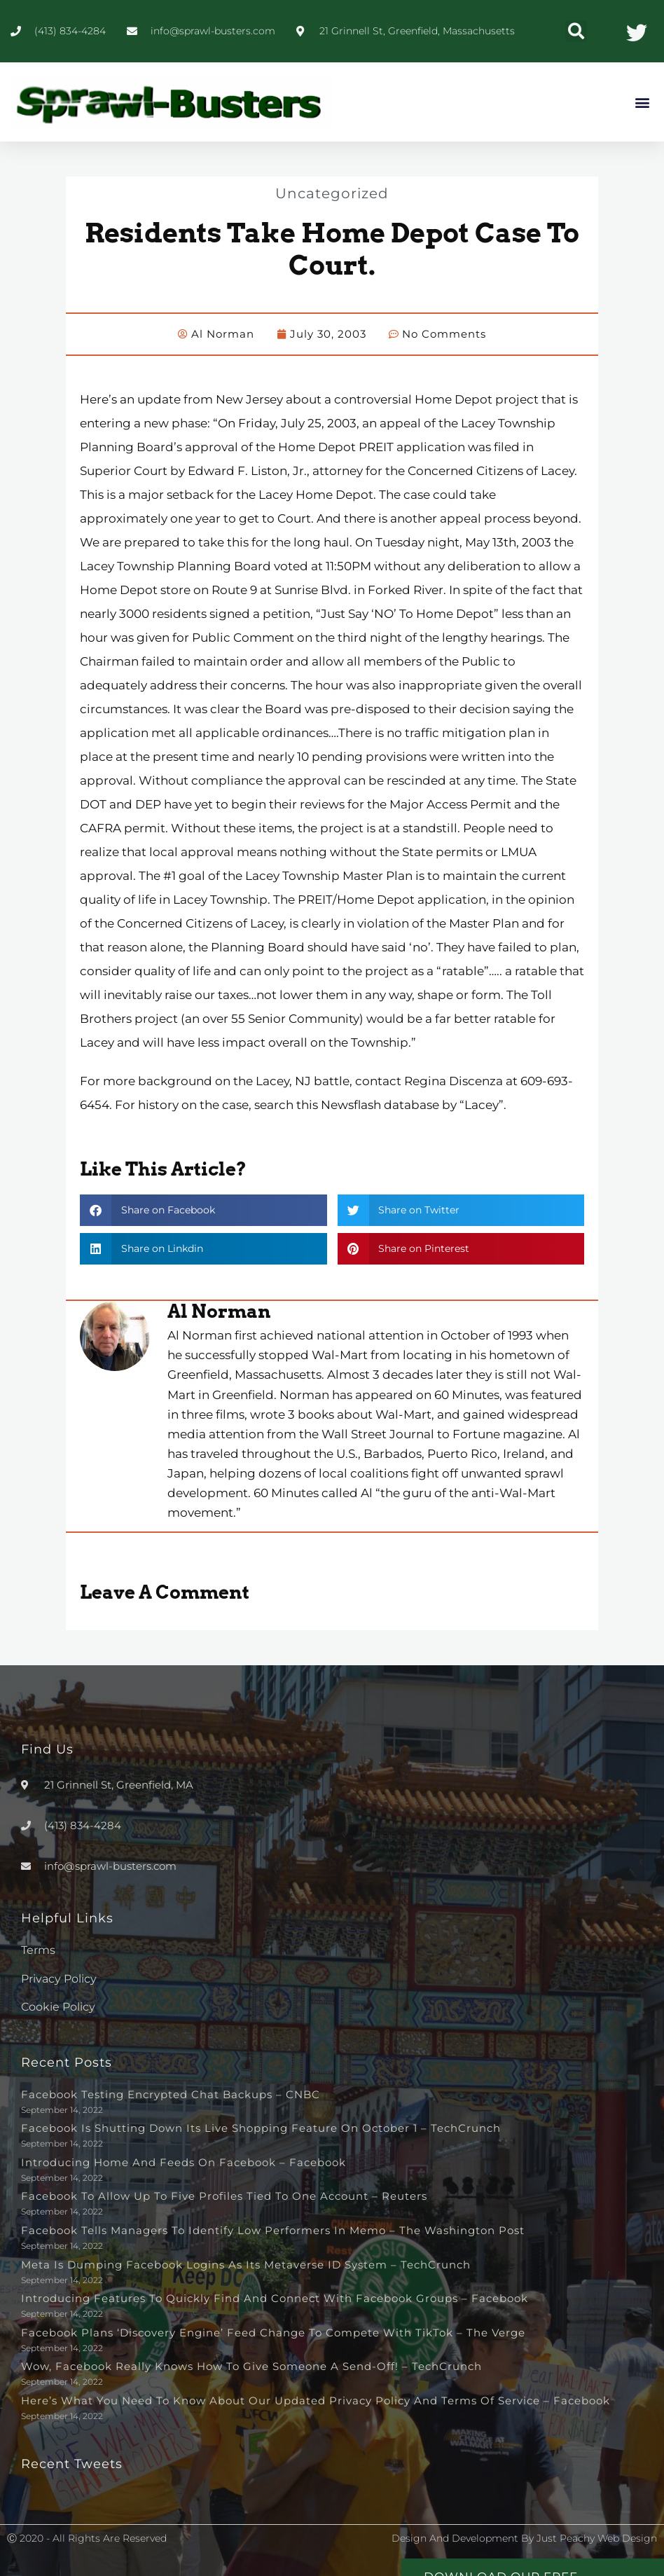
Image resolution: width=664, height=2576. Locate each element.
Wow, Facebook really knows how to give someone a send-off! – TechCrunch (251, 2366)
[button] (576, 31)
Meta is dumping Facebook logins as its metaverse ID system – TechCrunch (246, 2264)
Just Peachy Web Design (597, 2538)
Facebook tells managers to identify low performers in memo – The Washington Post (273, 2230)
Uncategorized (332, 193)
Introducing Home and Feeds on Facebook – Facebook (183, 2162)
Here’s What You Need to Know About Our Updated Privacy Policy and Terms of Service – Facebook (315, 2400)
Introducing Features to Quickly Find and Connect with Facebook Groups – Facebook (274, 2298)
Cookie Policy (58, 2006)
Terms (38, 1950)
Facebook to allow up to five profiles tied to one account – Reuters (224, 2196)
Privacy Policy (59, 1978)
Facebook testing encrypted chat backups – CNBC (170, 2094)
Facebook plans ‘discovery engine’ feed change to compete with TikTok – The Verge (273, 2332)
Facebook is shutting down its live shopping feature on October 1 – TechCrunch (261, 2128)
